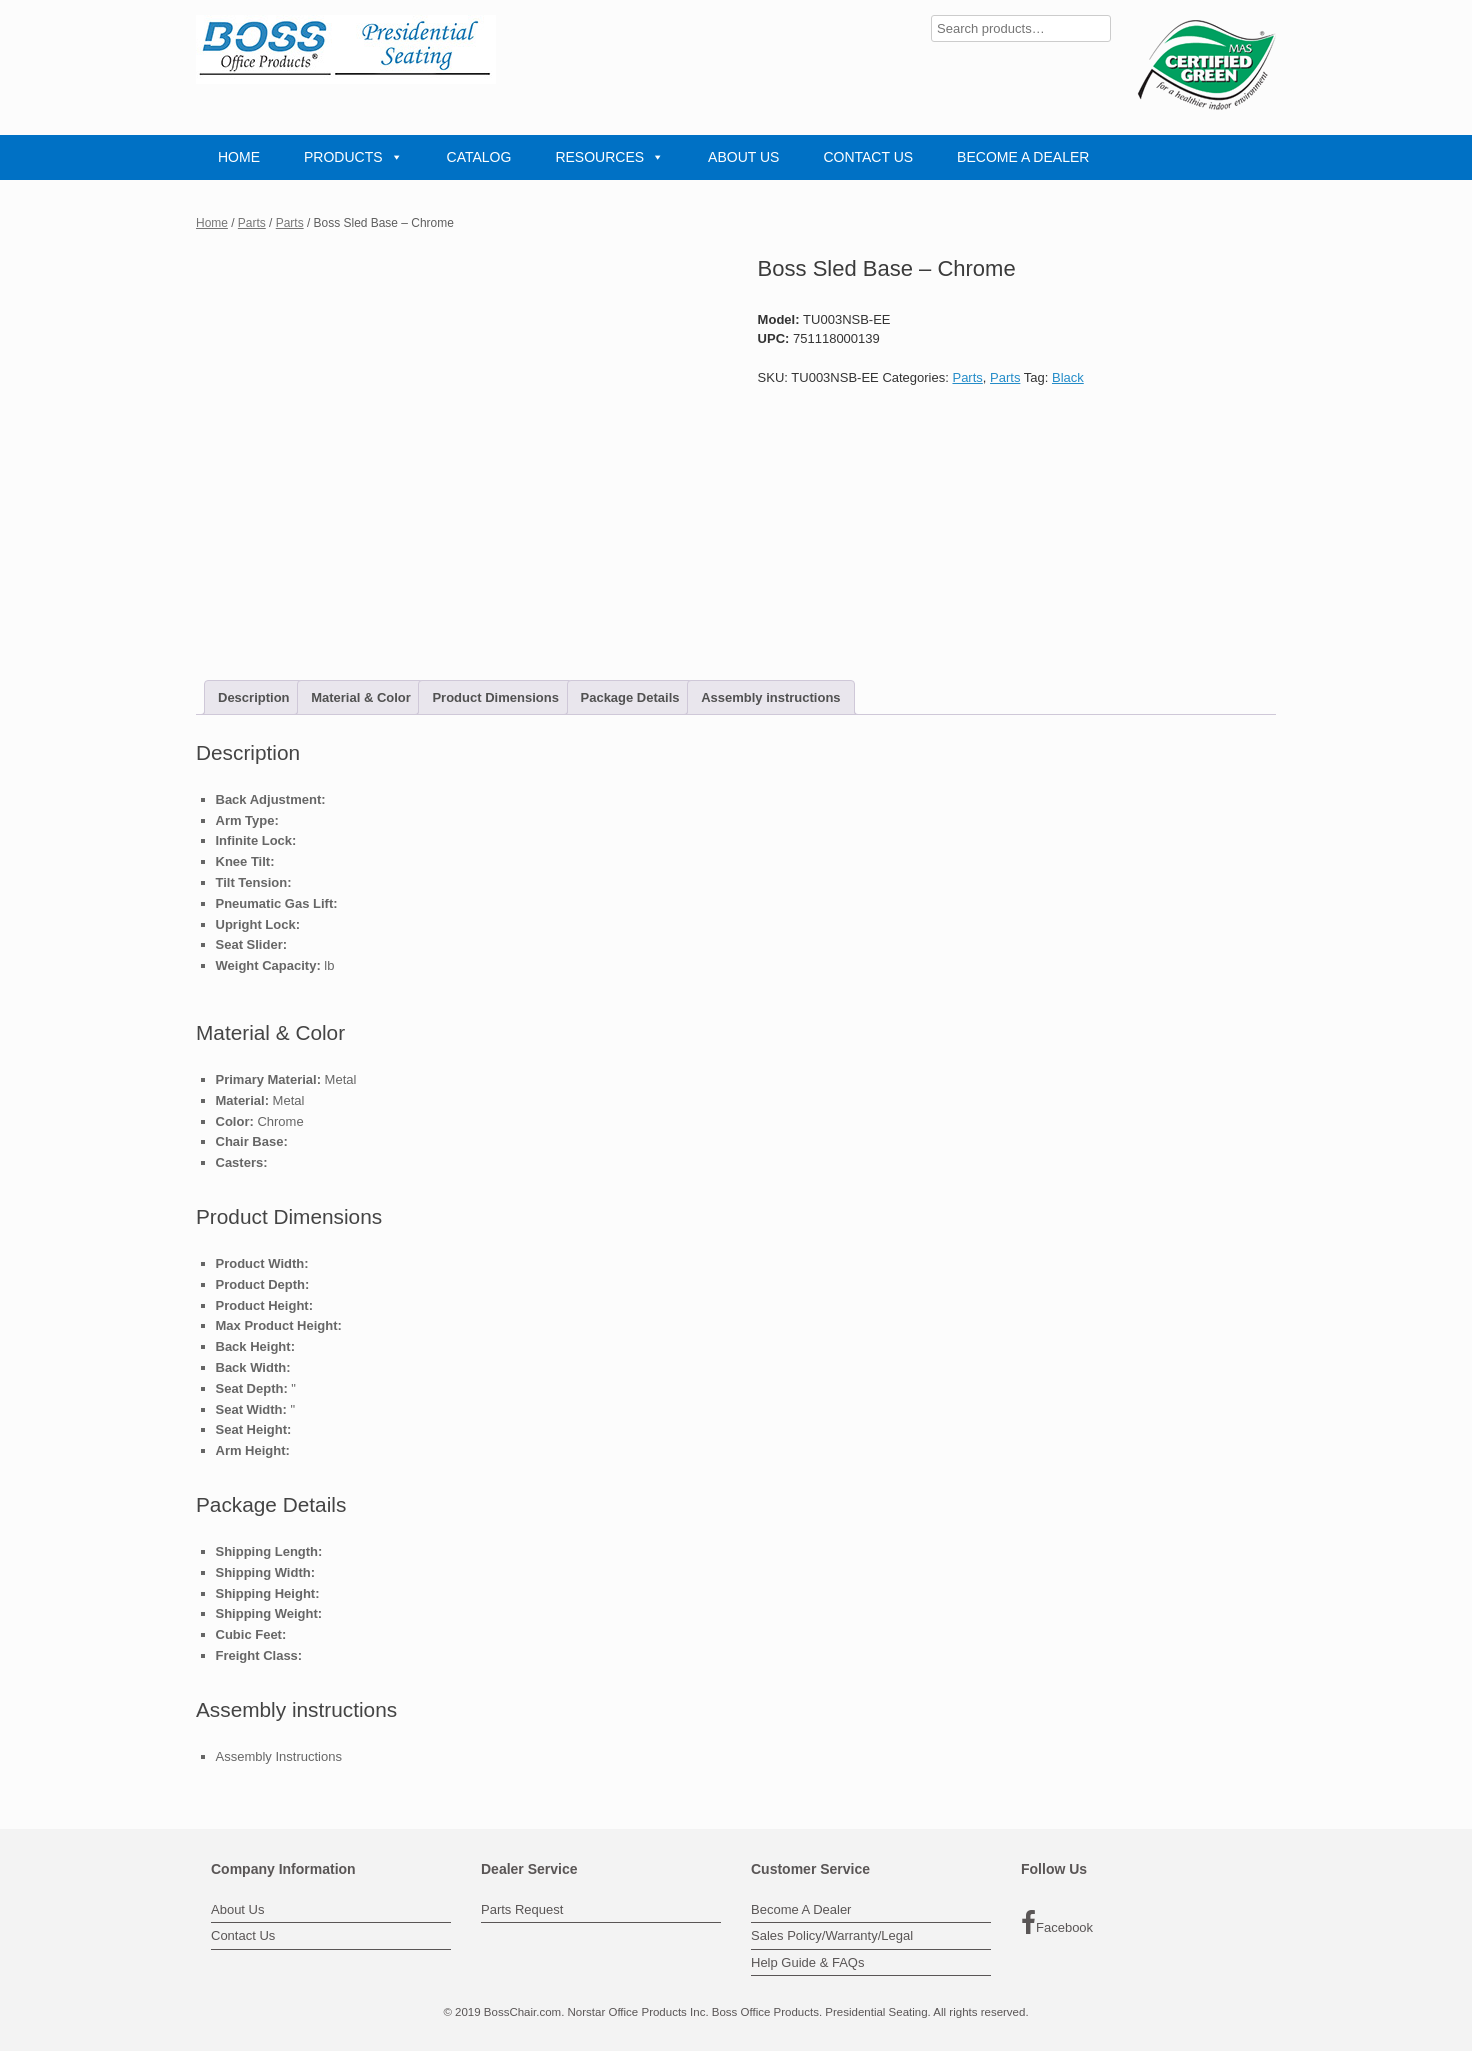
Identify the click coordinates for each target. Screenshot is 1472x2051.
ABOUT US (743, 157)
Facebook (1057, 1923)
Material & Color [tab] (361, 697)
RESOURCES (609, 157)
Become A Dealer (801, 1909)
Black (1068, 377)
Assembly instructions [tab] (770, 697)
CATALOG (479, 157)
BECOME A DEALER (1023, 157)
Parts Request (522, 1909)
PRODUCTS (353, 157)
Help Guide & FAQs (807, 1962)
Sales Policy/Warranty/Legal (832, 1935)
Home (212, 223)
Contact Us (243, 1935)
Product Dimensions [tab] (495, 697)
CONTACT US (868, 157)
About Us (237, 1909)
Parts (252, 223)
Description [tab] (254, 697)
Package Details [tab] (630, 697)
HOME (239, 157)
